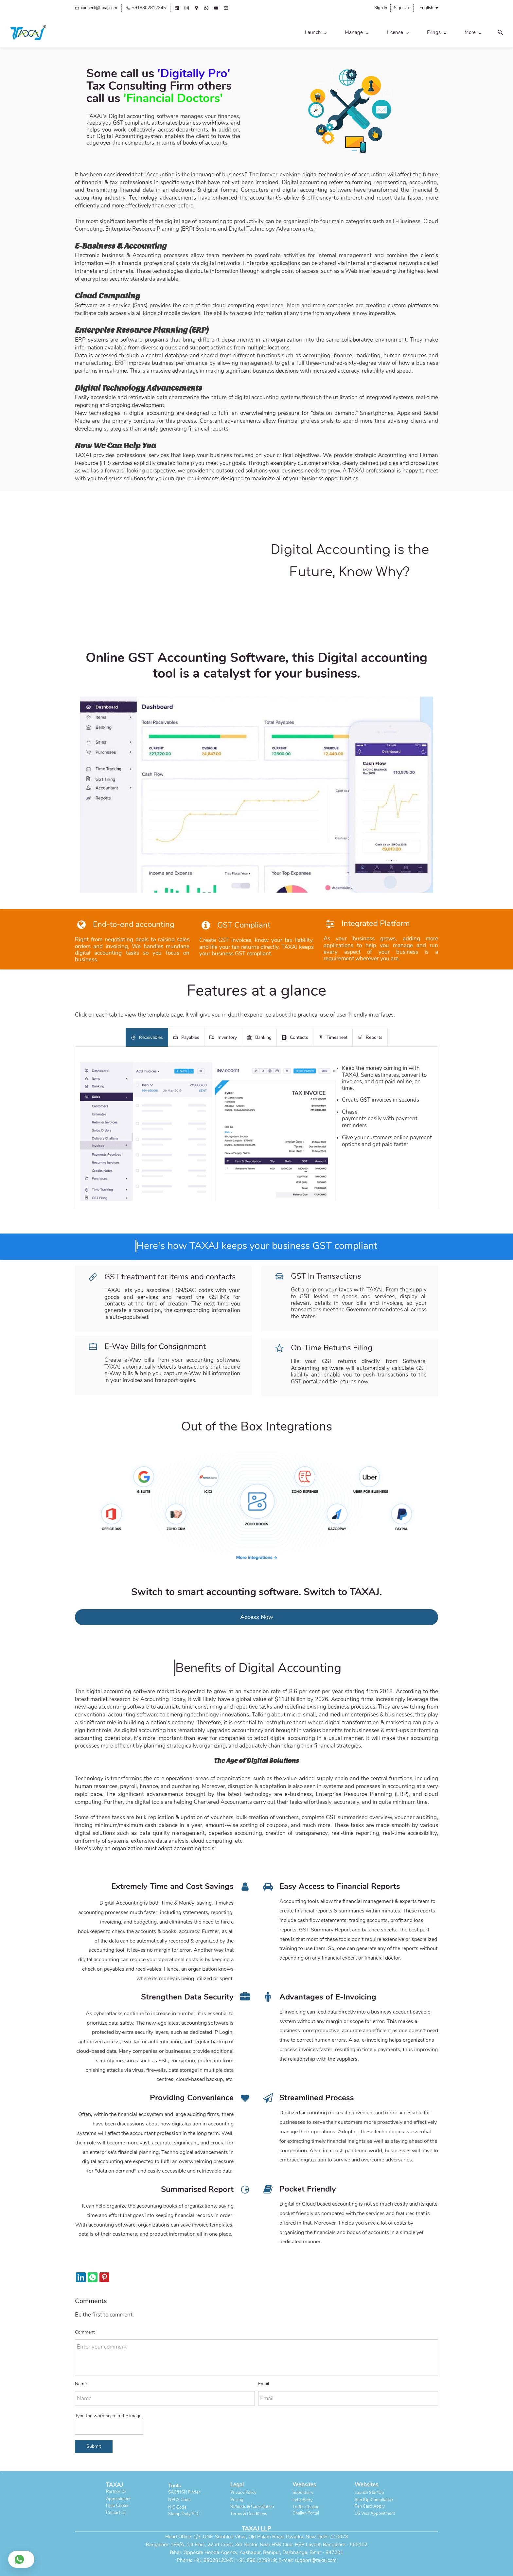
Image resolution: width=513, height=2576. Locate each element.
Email (263, 2379)
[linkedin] (177, 9)
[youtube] (216, 9)
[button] (433, 35)
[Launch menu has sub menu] (169, 35)
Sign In (380, 8)
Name (81, 2379)
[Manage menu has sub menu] (210, 35)
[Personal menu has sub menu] (330, 35)
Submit (93, 2442)
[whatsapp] (206, 9)
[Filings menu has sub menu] (290, 35)
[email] (226, 9)
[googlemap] (196, 9)
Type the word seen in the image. (108, 2411)
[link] (350, 54)
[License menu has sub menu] (251, 35)
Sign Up (401, 8)
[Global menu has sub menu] (406, 35)
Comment (85, 2327)
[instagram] (187, 9)
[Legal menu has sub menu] (369, 35)
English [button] (426, 8)
